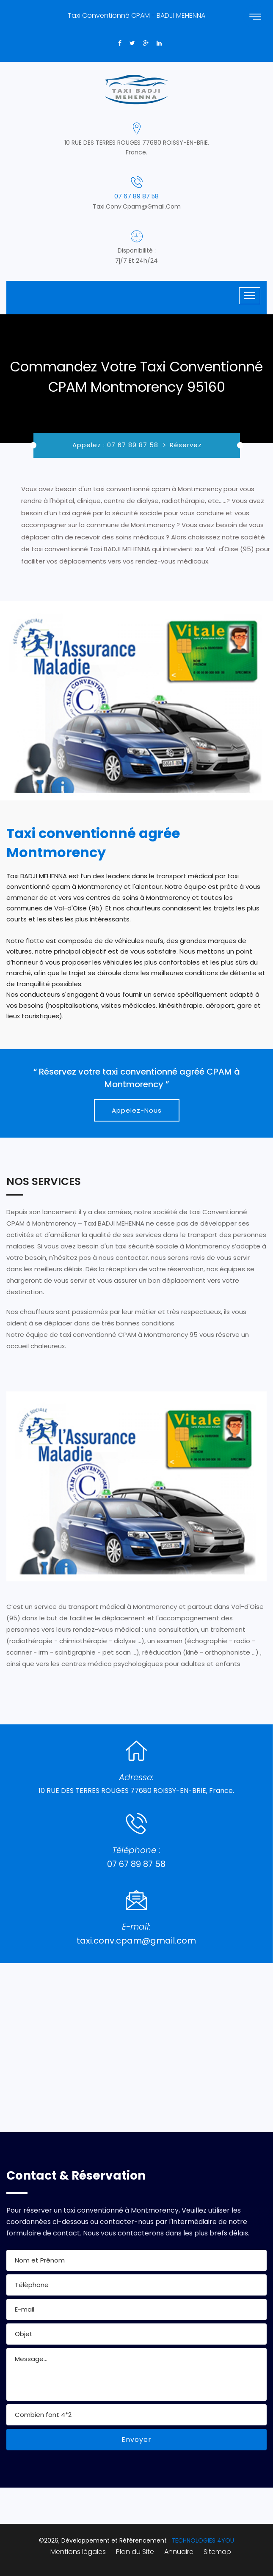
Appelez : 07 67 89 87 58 (115, 444)
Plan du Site (135, 2552)
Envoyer (136, 2439)
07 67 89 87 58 (136, 196)
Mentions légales (78, 2552)
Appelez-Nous (137, 1110)
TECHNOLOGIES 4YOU (202, 2540)
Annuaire (178, 2552)
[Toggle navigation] (249, 295)
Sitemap (217, 2552)
